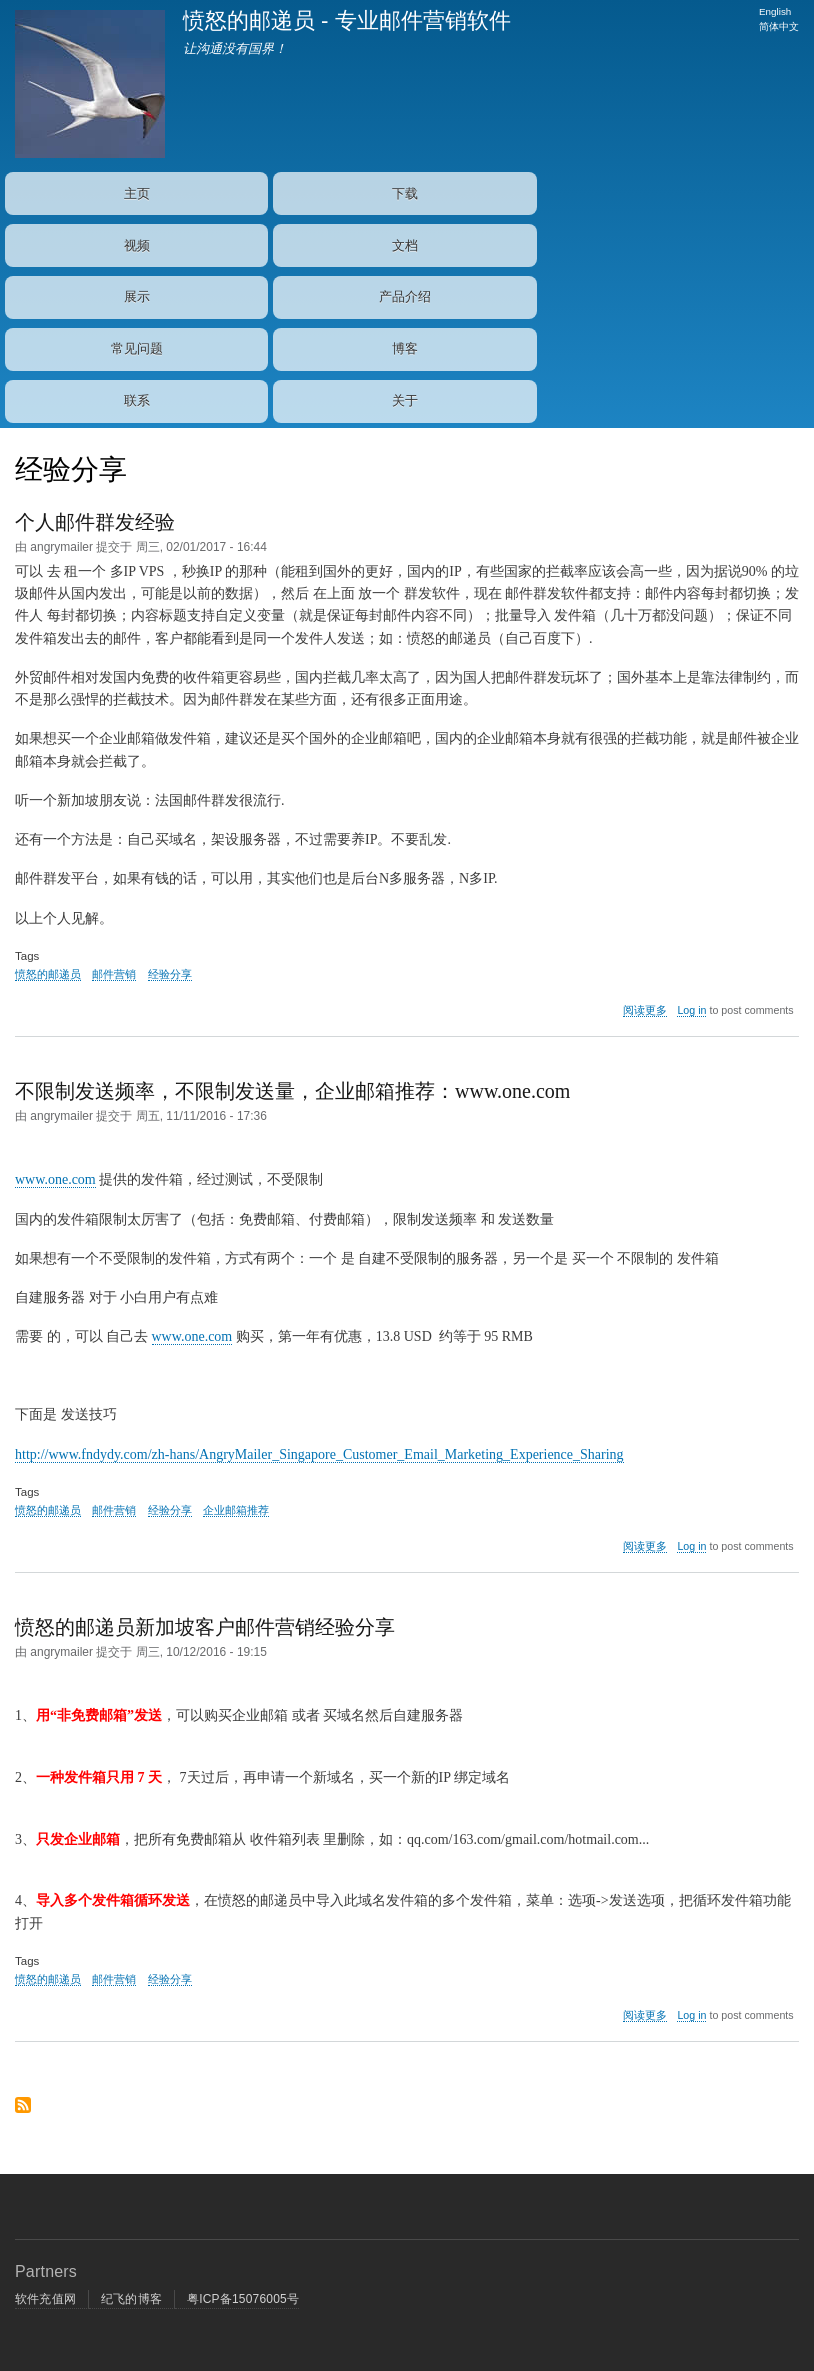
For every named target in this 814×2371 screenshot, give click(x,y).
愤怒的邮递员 (48, 974)
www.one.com (55, 1179)
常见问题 (137, 348)
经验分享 (170, 974)
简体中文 (779, 26)
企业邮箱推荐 (236, 1510)
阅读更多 (645, 1010)
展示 (137, 296)
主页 (137, 193)
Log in (691, 1010)
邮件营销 (114, 974)
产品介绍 (405, 296)
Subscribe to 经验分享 (23, 2112)
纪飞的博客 (131, 2299)
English (775, 11)
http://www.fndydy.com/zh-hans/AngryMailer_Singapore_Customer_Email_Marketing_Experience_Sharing (319, 1454)
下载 (405, 193)
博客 (405, 348)
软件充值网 (45, 2299)
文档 (405, 245)
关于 (405, 400)
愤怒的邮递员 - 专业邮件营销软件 (347, 20)
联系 (137, 400)
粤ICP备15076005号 (243, 2299)
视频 (137, 245)
